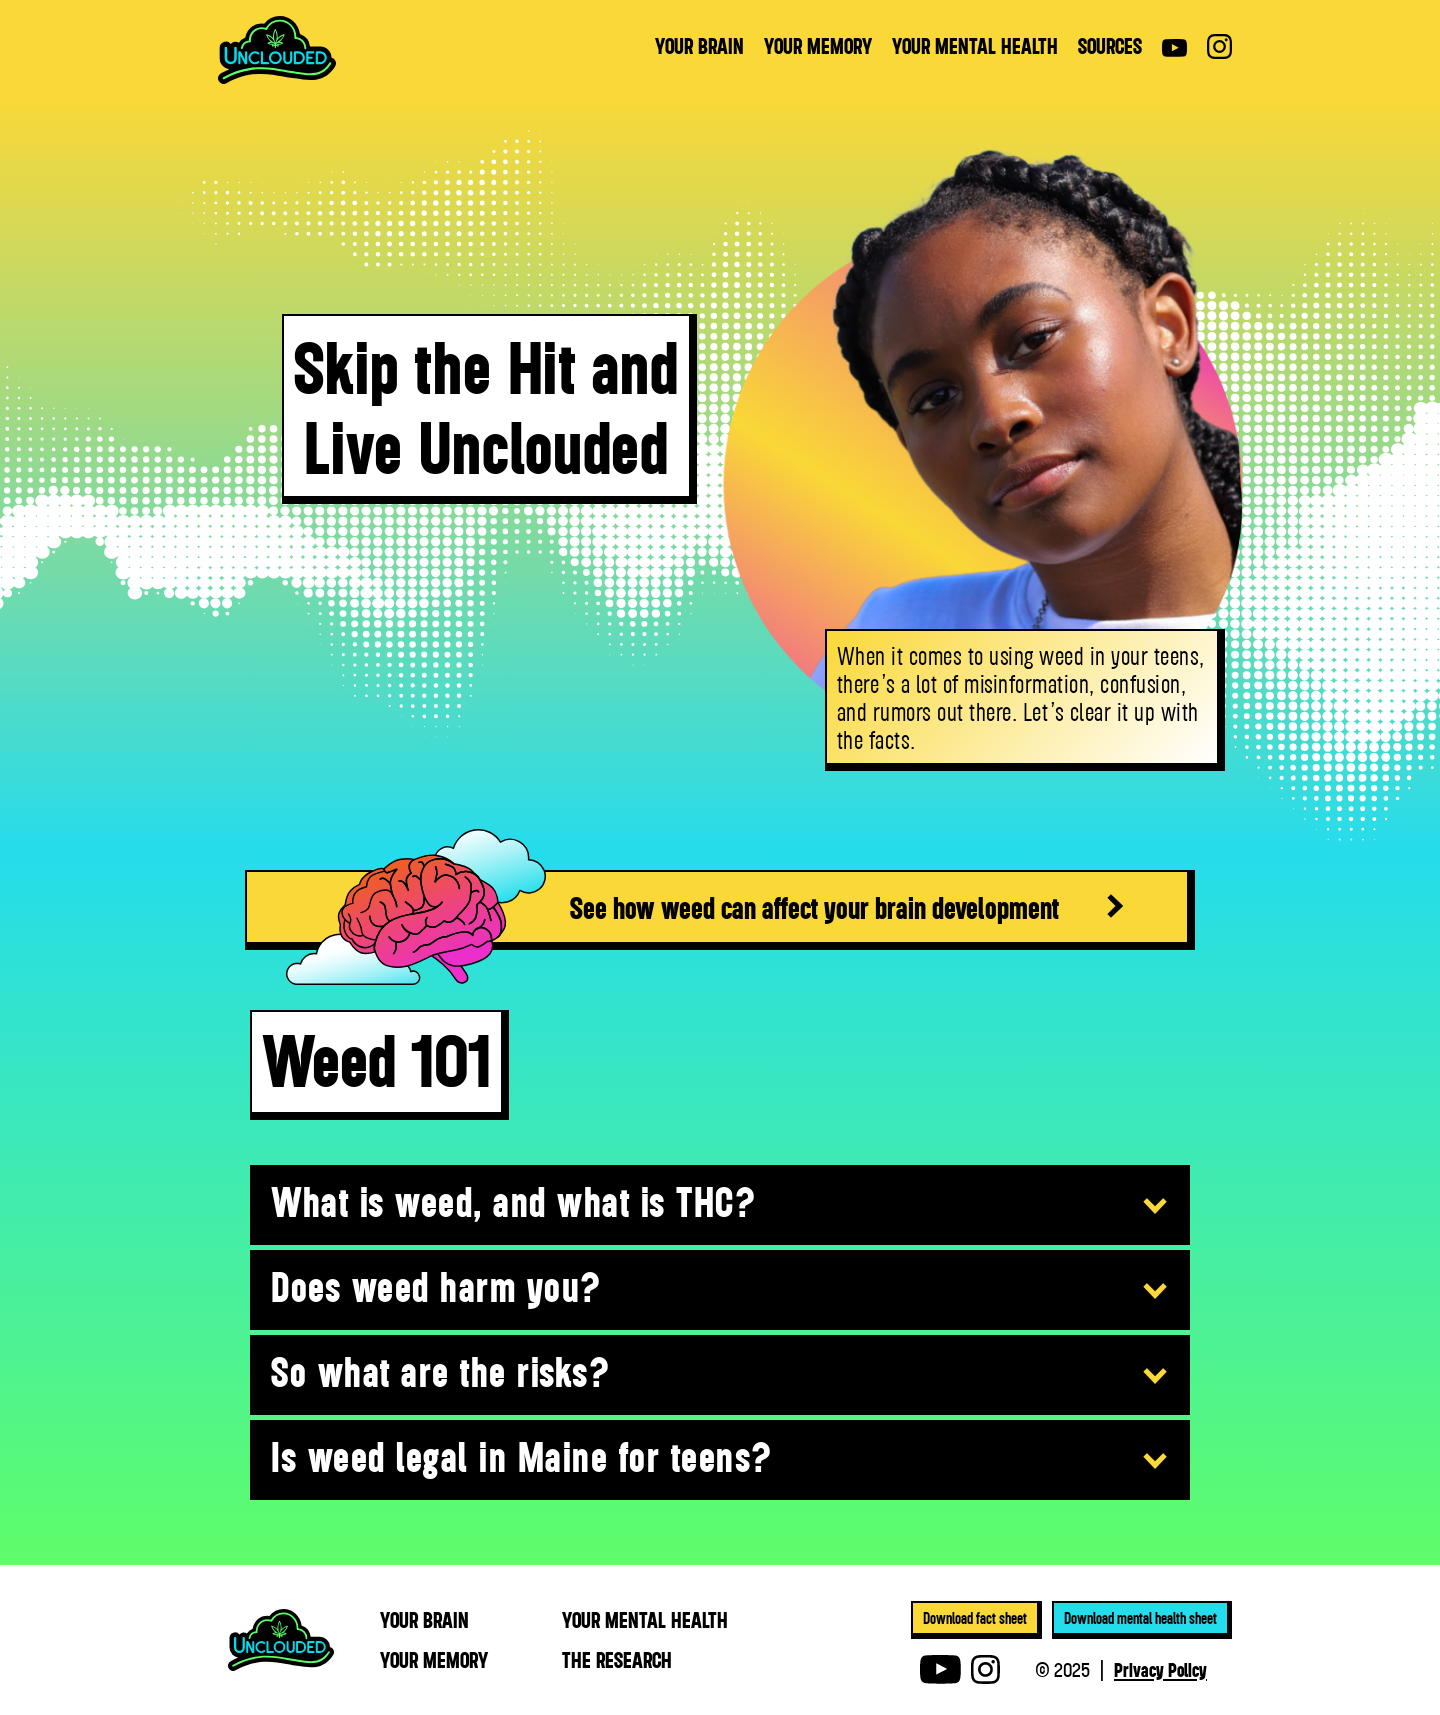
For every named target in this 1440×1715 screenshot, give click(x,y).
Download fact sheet (975, 1618)
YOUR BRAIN (699, 46)
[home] (277, 50)
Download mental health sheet (1140, 1618)
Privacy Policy (1160, 1669)
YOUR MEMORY (818, 46)
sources (1110, 46)
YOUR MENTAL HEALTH (975, 46)
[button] (720, 1206)
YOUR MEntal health (645, 1620)
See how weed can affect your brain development (814, 907)
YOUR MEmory (434, 1660)
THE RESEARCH (617, 1660)
